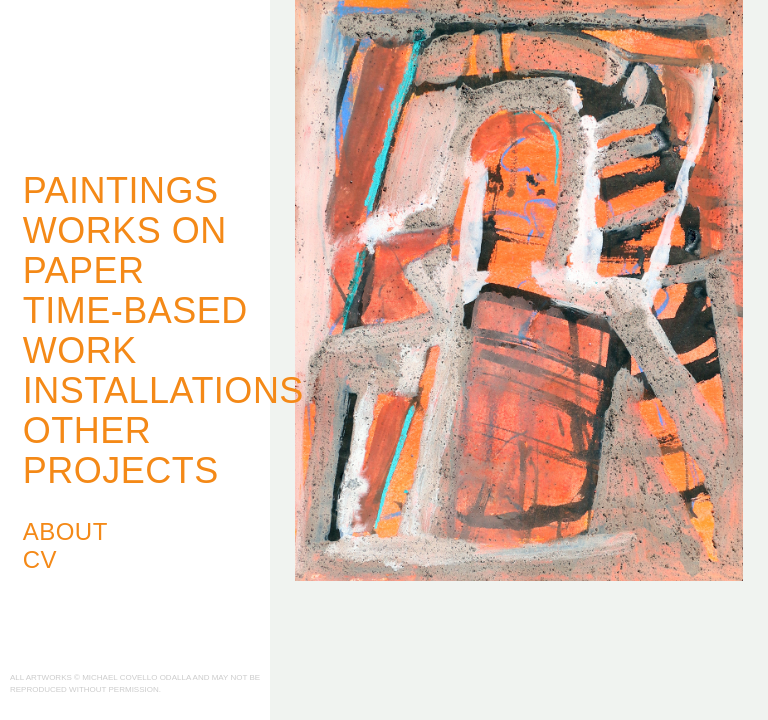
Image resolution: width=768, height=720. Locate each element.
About (65, 531)
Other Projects (121, 450)
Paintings (121, 190)
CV (40, 559)
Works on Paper (125, 250)
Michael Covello (120, 76)
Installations (163, 390)
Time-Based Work (135, 330)
